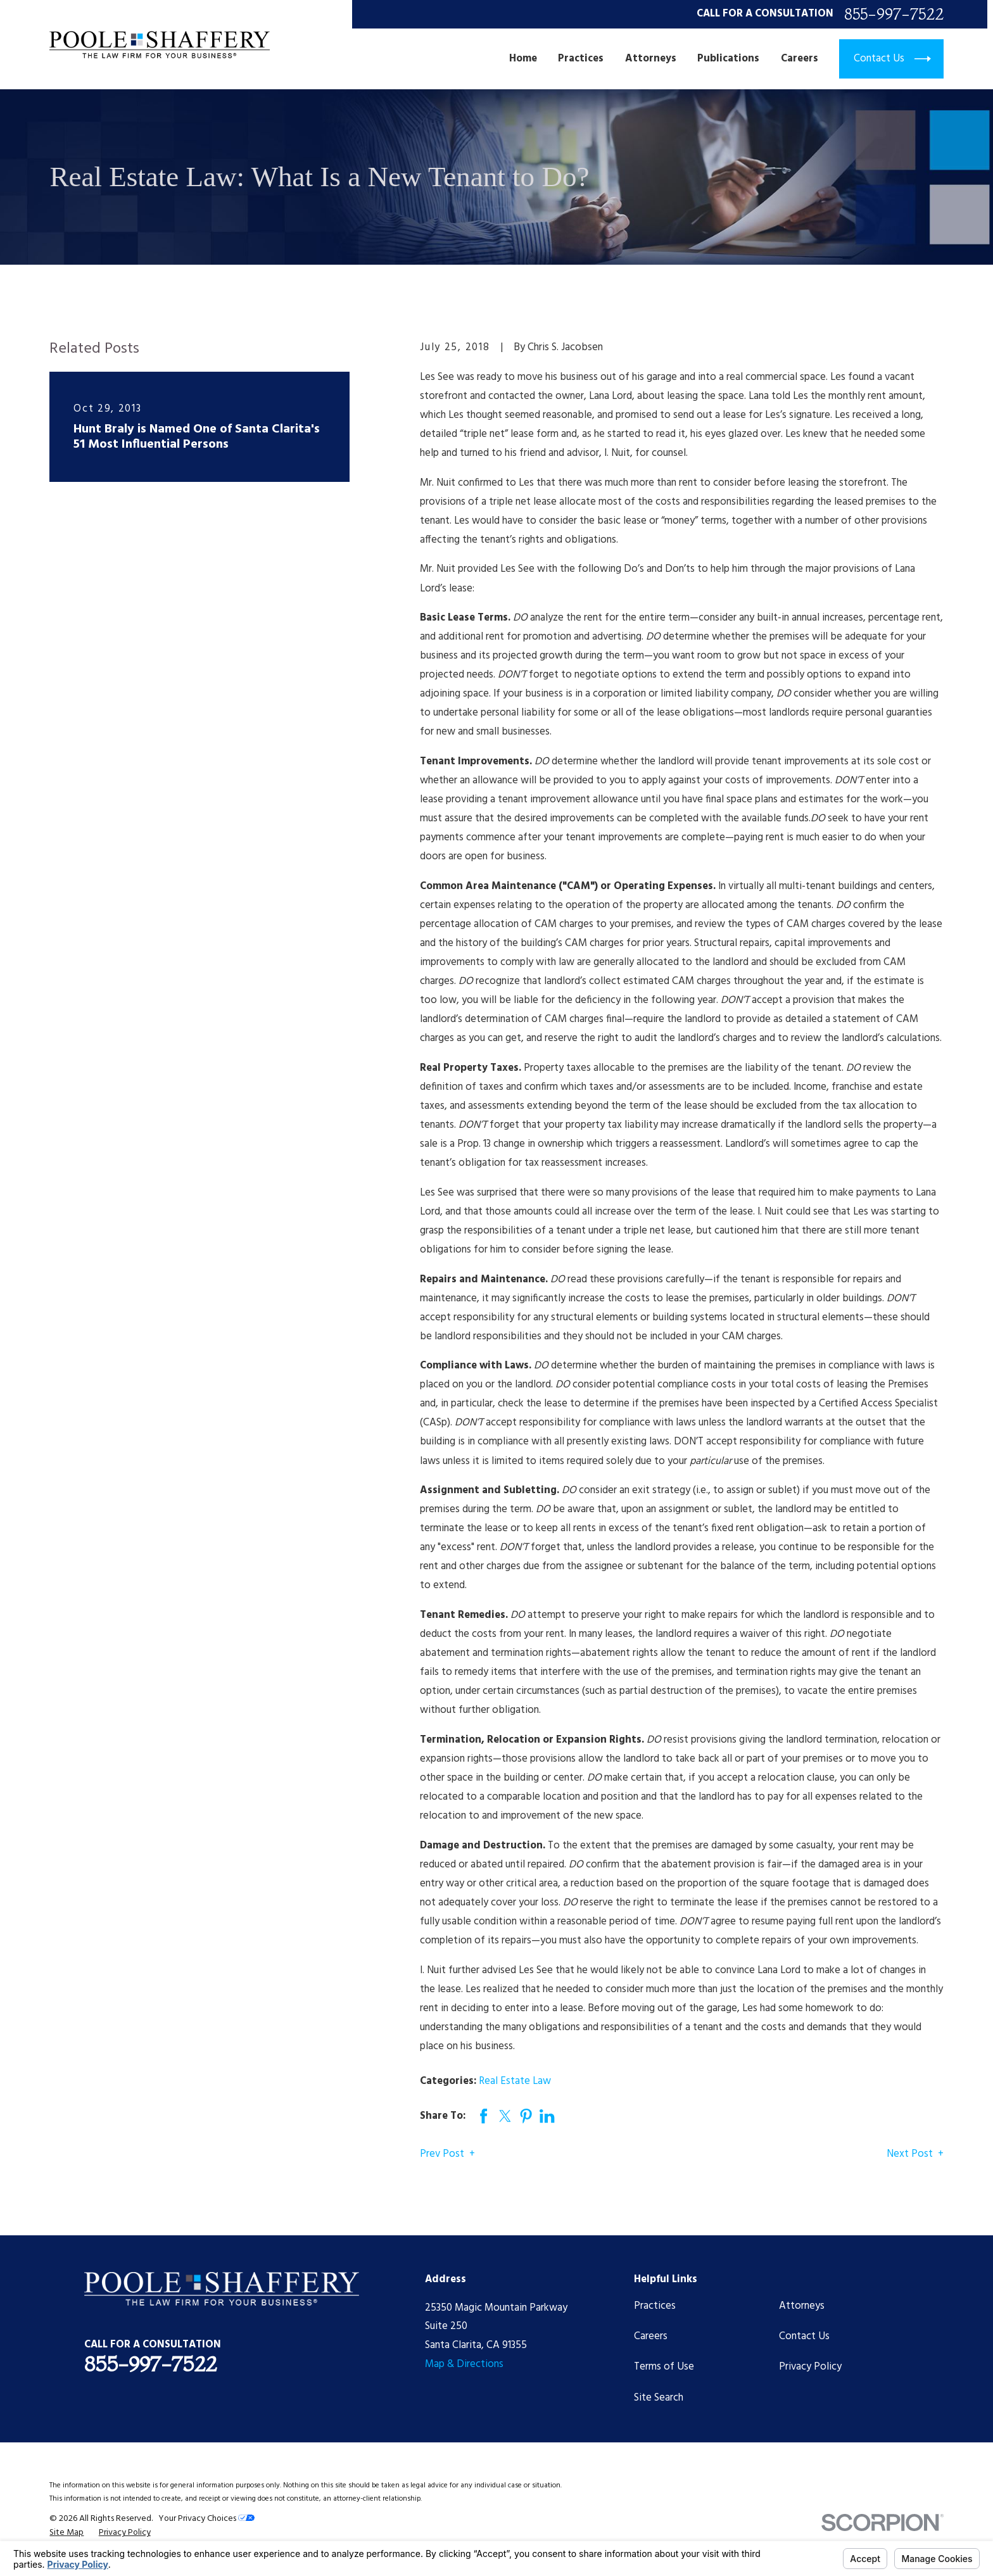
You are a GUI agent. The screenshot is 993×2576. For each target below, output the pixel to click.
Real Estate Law (515, 2081)
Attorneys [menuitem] (650, 58)
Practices (655, 2305)
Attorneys (802, 2305)
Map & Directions (464, 2364)
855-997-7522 (894, 14)
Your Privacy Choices (206, 2518)
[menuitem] (66, 2533)
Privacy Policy (810, 2366)
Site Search (658, 2397)
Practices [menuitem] (581, 58)
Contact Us (804, 2336)
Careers (650, 2336)
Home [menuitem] (523, 58)
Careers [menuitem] (799, 58)
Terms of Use (664, 2366)
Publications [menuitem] (728, 58)
